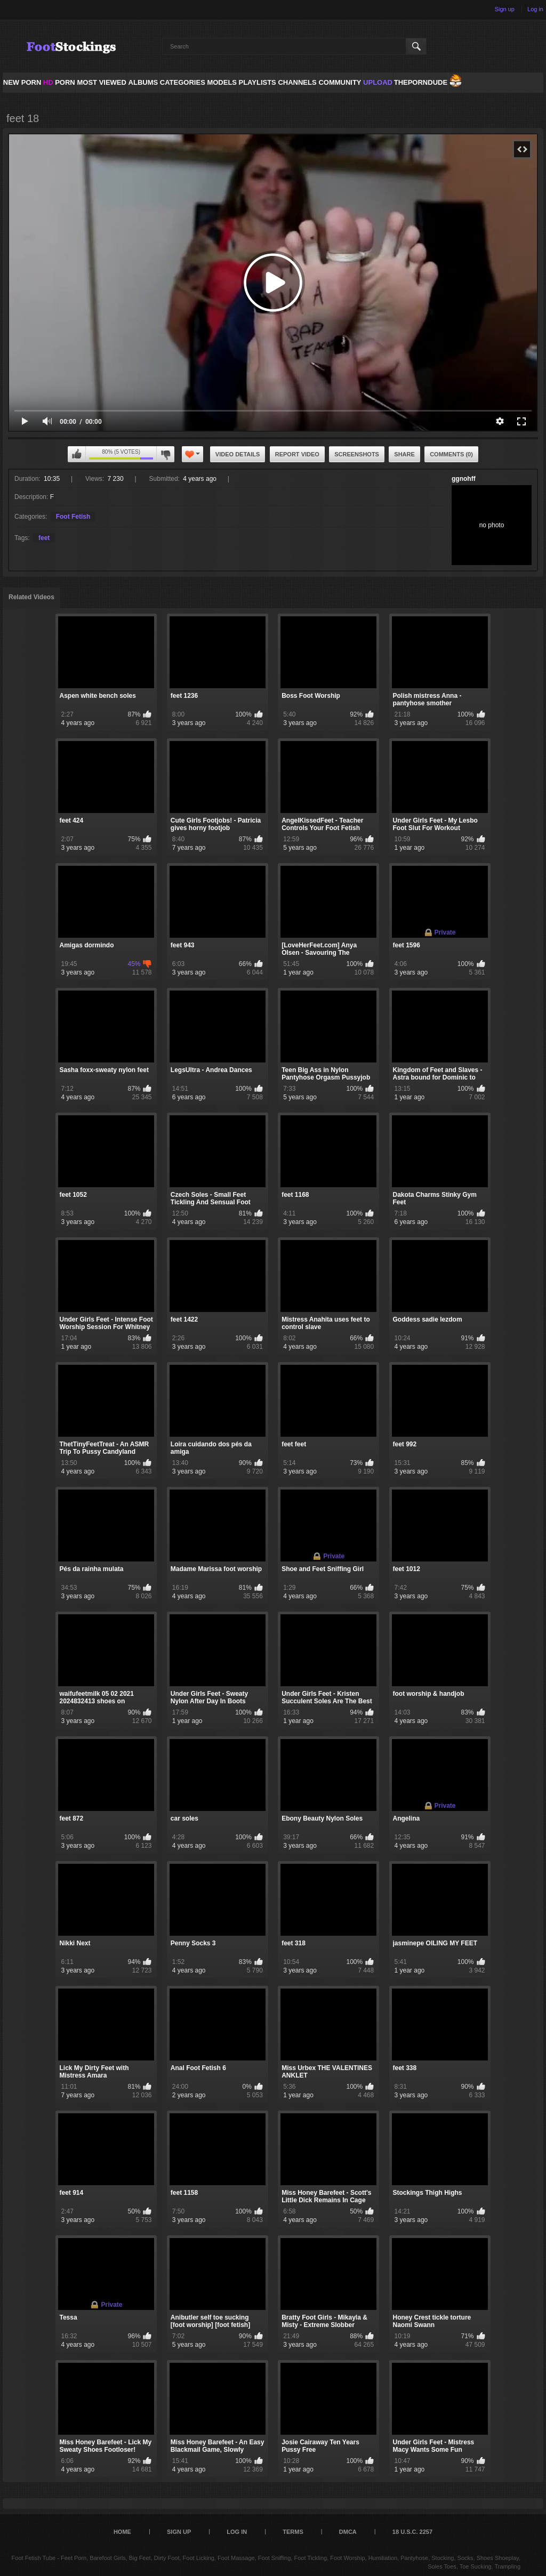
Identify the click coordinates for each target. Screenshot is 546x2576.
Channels (297, 82)
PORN (59, 82)
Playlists (257, 82)
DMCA (348, 2532)
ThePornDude (420, 82)
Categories (182, 82)
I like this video (77, 454)
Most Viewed (101, 82)
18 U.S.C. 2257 (412, 2532)
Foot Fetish (73, 516)
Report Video (297, 454)
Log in (535, 9)
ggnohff (464, 478)
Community (339, 82)
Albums (143, 82)
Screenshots (356, 454)
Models (222, 82)
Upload (377, 82)
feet (44, 538)
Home (122, 2532)
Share (404, 454)
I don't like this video (165, 454)
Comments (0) (451, 454)
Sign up (505, 9)
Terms (293, 2532)
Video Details (237, 454)
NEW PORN (22, 82)
